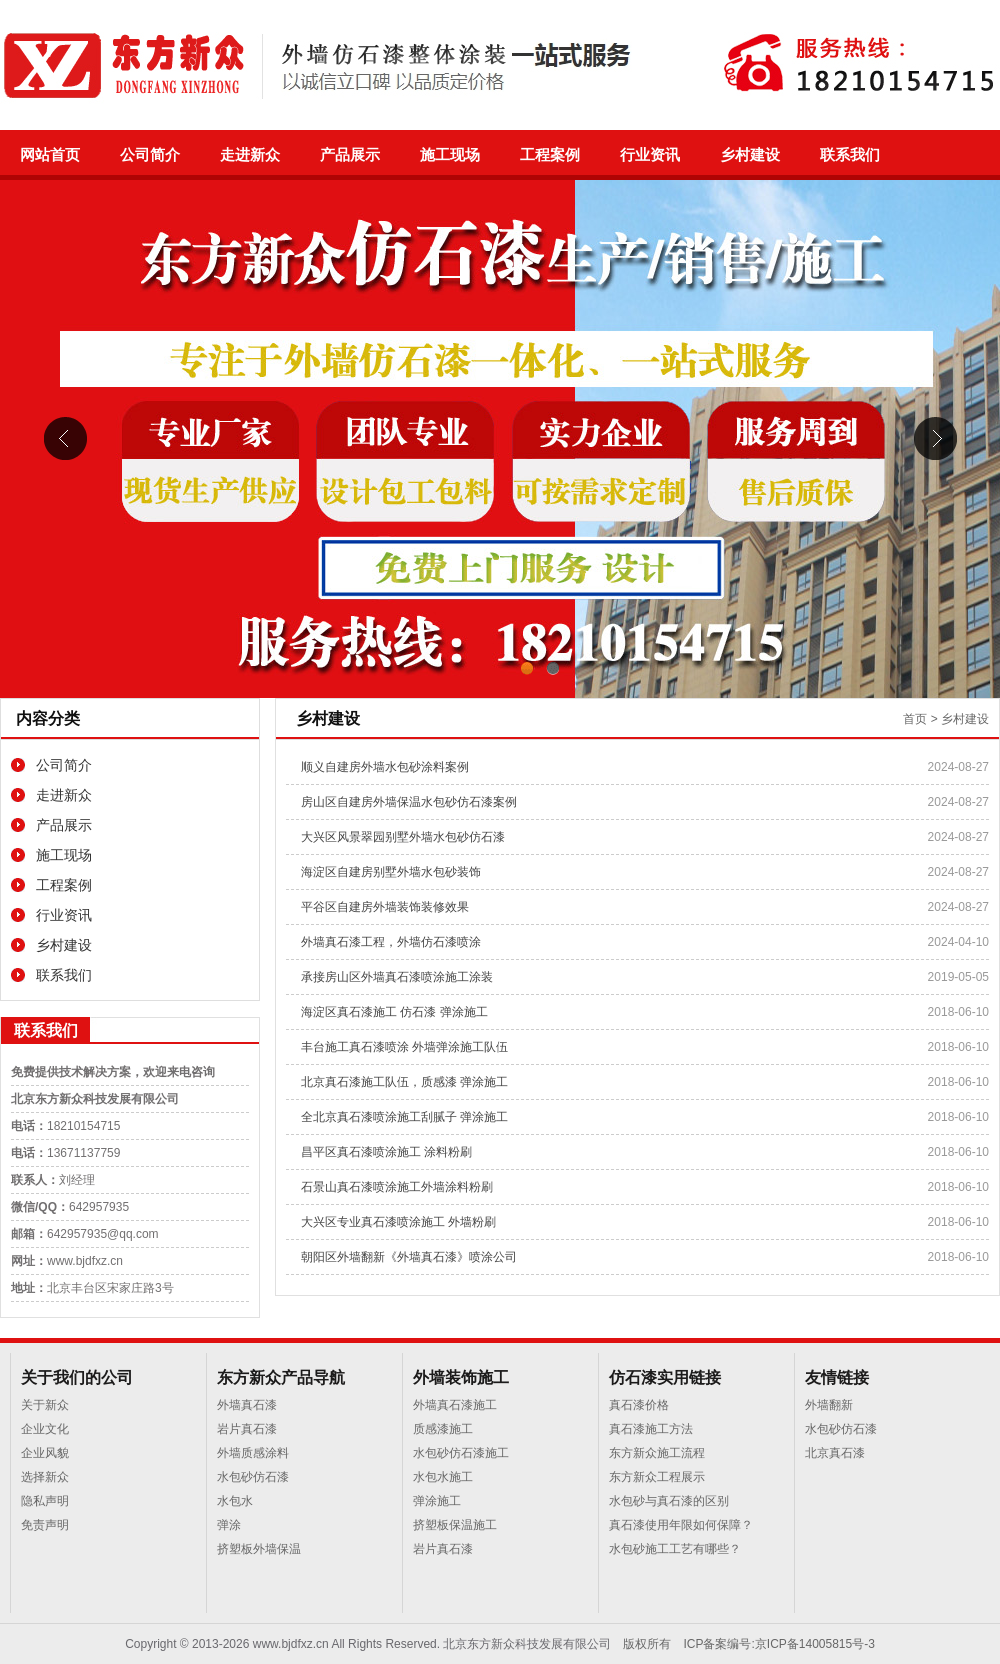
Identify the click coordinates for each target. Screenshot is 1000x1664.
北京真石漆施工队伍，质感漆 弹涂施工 (404, 1082)
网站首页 (50, 155)
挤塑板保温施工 (455, 1525)
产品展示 (350, 155)
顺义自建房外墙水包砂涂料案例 (385, 767)
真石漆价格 (639, 1405)
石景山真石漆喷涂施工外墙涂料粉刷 (397, 1187)
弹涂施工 (437, 1501)
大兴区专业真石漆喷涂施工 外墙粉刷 (398, 1222)
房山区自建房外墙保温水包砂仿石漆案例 (409, 802)
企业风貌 (45, 1453)
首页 (915, 719)
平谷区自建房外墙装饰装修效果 (385, 907)
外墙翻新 (829, 1405)
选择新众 (45, 1477)
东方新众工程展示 (657, 1477)
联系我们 (850, 155)
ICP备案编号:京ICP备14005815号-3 (778, 1644)
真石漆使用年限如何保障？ (681, 1525)
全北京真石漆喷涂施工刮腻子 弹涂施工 (404, 1117)
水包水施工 (443, 1477)
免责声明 (45, 1525)
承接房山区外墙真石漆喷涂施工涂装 (397, 977)
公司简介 (150, 155)
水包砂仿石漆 (253, 1477)
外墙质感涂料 (253, 1453)
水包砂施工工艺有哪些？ (675, 1549)
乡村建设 (750, 155)
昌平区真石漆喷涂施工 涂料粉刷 (386, 1152)
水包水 (235, 1501)
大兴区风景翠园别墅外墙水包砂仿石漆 (403, 837)
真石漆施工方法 (651, 1429)
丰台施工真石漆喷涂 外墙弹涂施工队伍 (404, 1047)
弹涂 (229, 1525)
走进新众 (250, 155)
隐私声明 (45, 1501)
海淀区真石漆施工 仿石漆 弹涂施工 (394, 1012)
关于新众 (45, 1405)
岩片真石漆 (247, 1429)
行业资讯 (650, 155)
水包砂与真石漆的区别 (669, 1501)
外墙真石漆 (247, 1405)
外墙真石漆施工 (455, 1405)
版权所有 (647, 1644)
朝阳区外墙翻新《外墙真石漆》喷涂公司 (409, 1257)
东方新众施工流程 (657, 1453)
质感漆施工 (443, 1429)
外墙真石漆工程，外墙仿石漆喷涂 (391, 942)
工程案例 (550, 155)
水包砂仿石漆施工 (461, 1453)
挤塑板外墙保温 (259, 1549)
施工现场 (450, 155)
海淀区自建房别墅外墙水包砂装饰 (391, 872)
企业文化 (45, 1429)
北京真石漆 (835, 1453)
